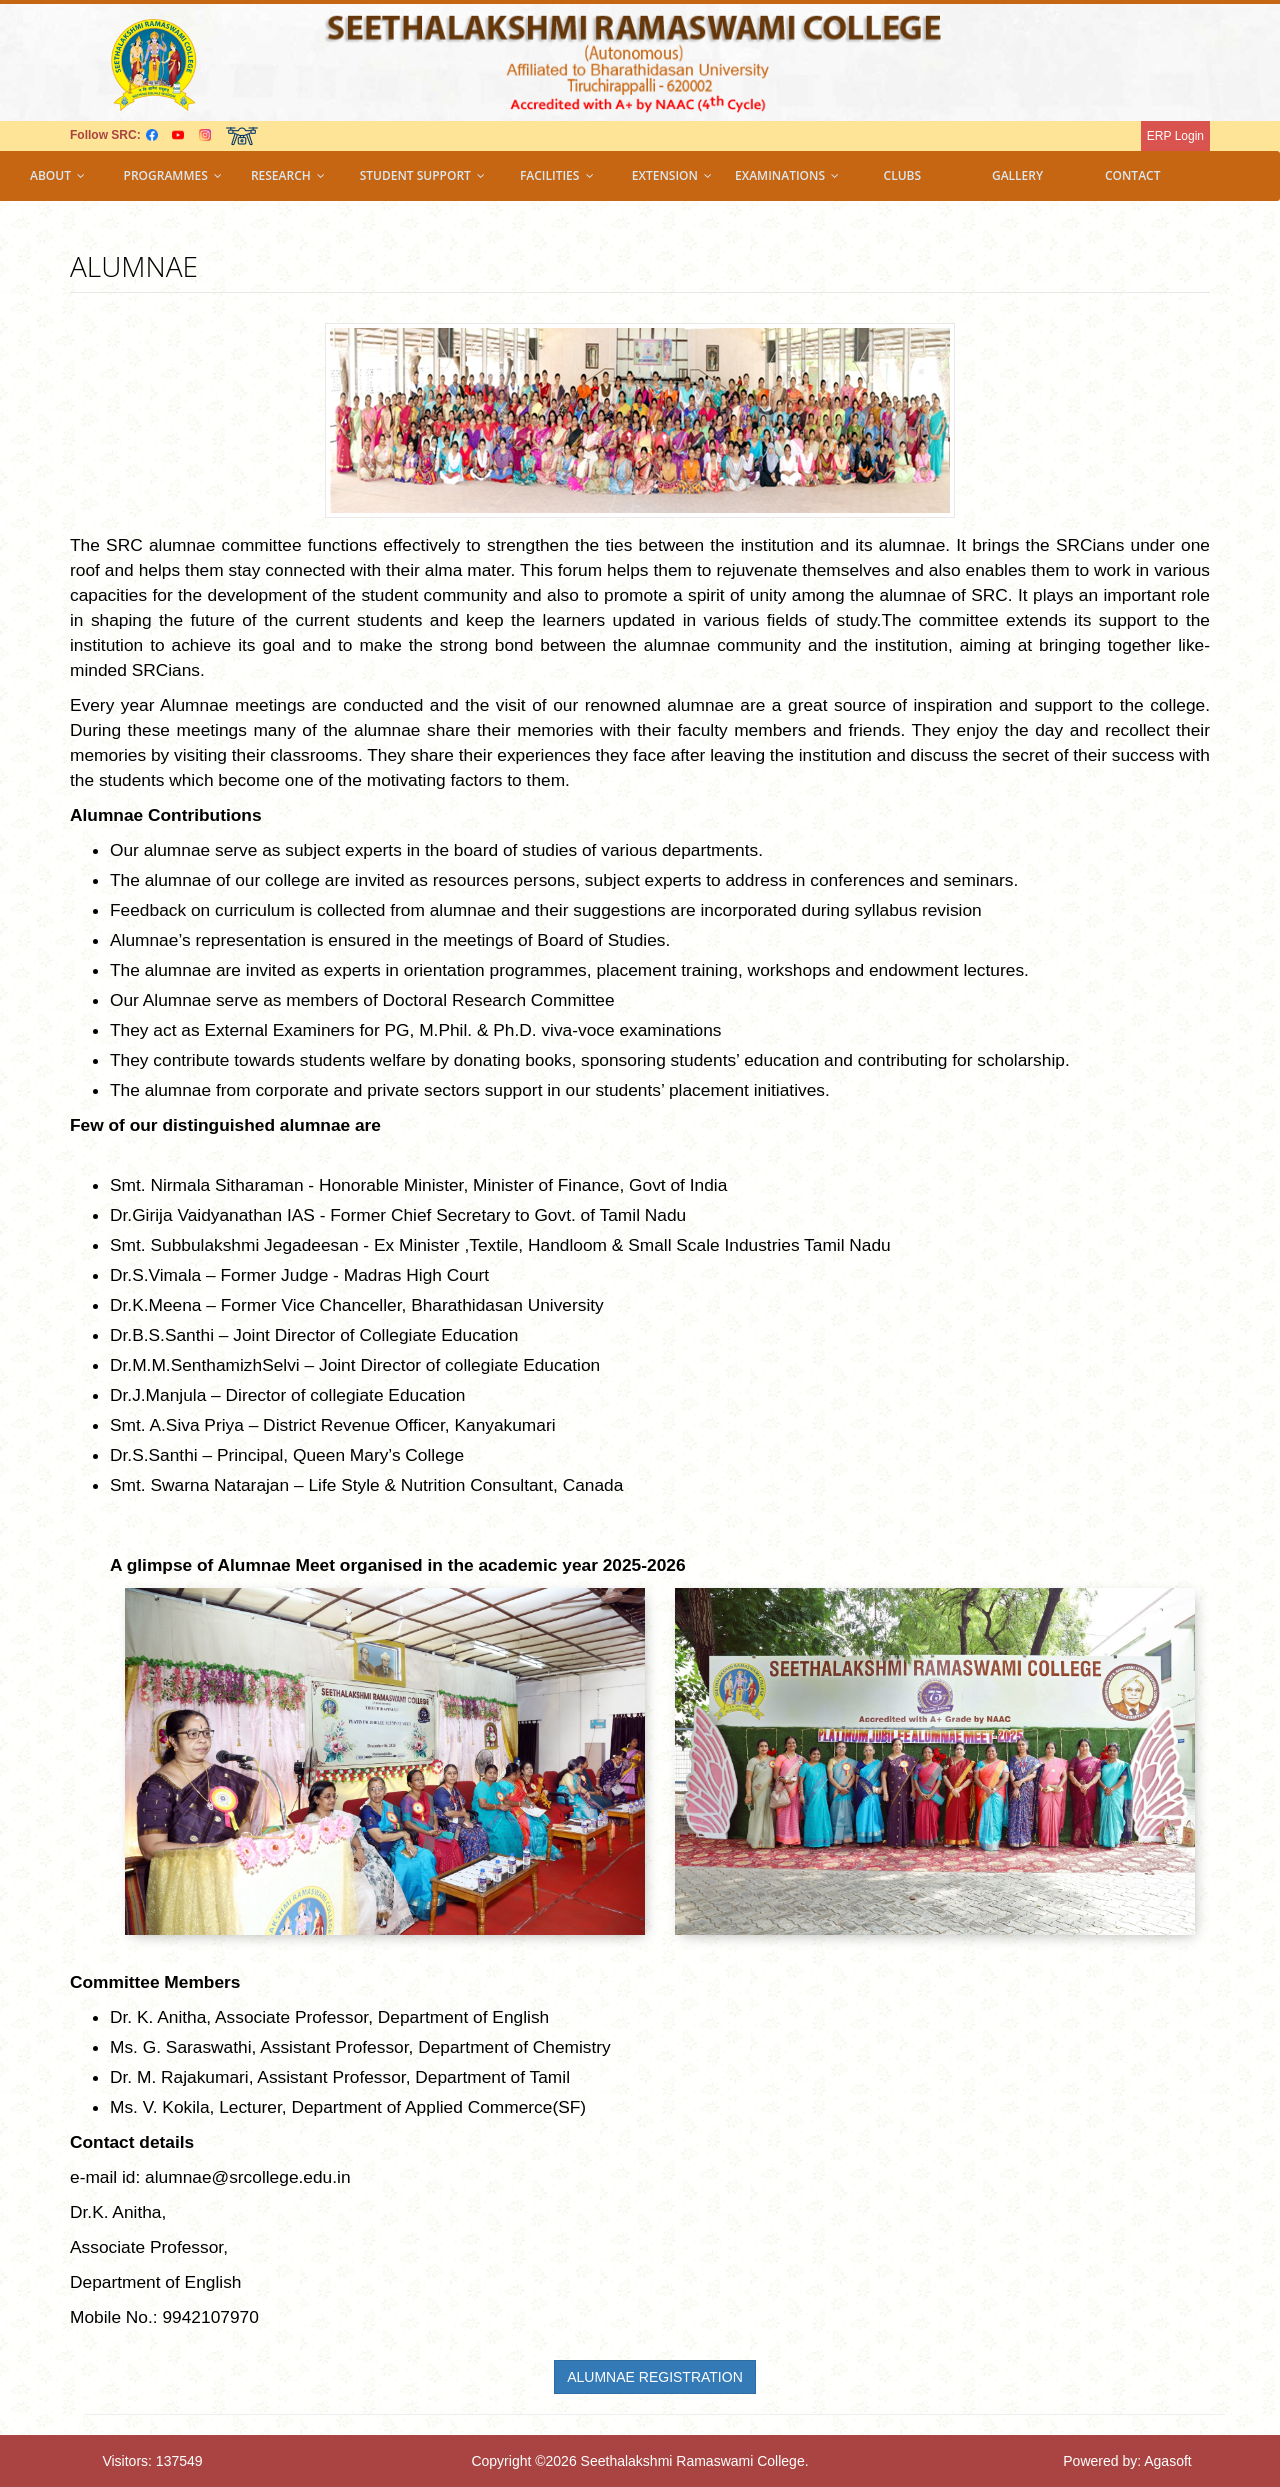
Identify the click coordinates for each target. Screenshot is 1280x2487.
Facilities (557, 175)
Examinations (787, 175)
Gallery (1017, 175)
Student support (422, 175)
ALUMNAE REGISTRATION (655, 2377)
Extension (672, 175)
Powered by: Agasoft (1127, 2461)
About (57, 175)
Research (288, 175)
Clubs (903, 175)
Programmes (173, 175)
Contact (1133, 175)
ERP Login (1175, 136)
